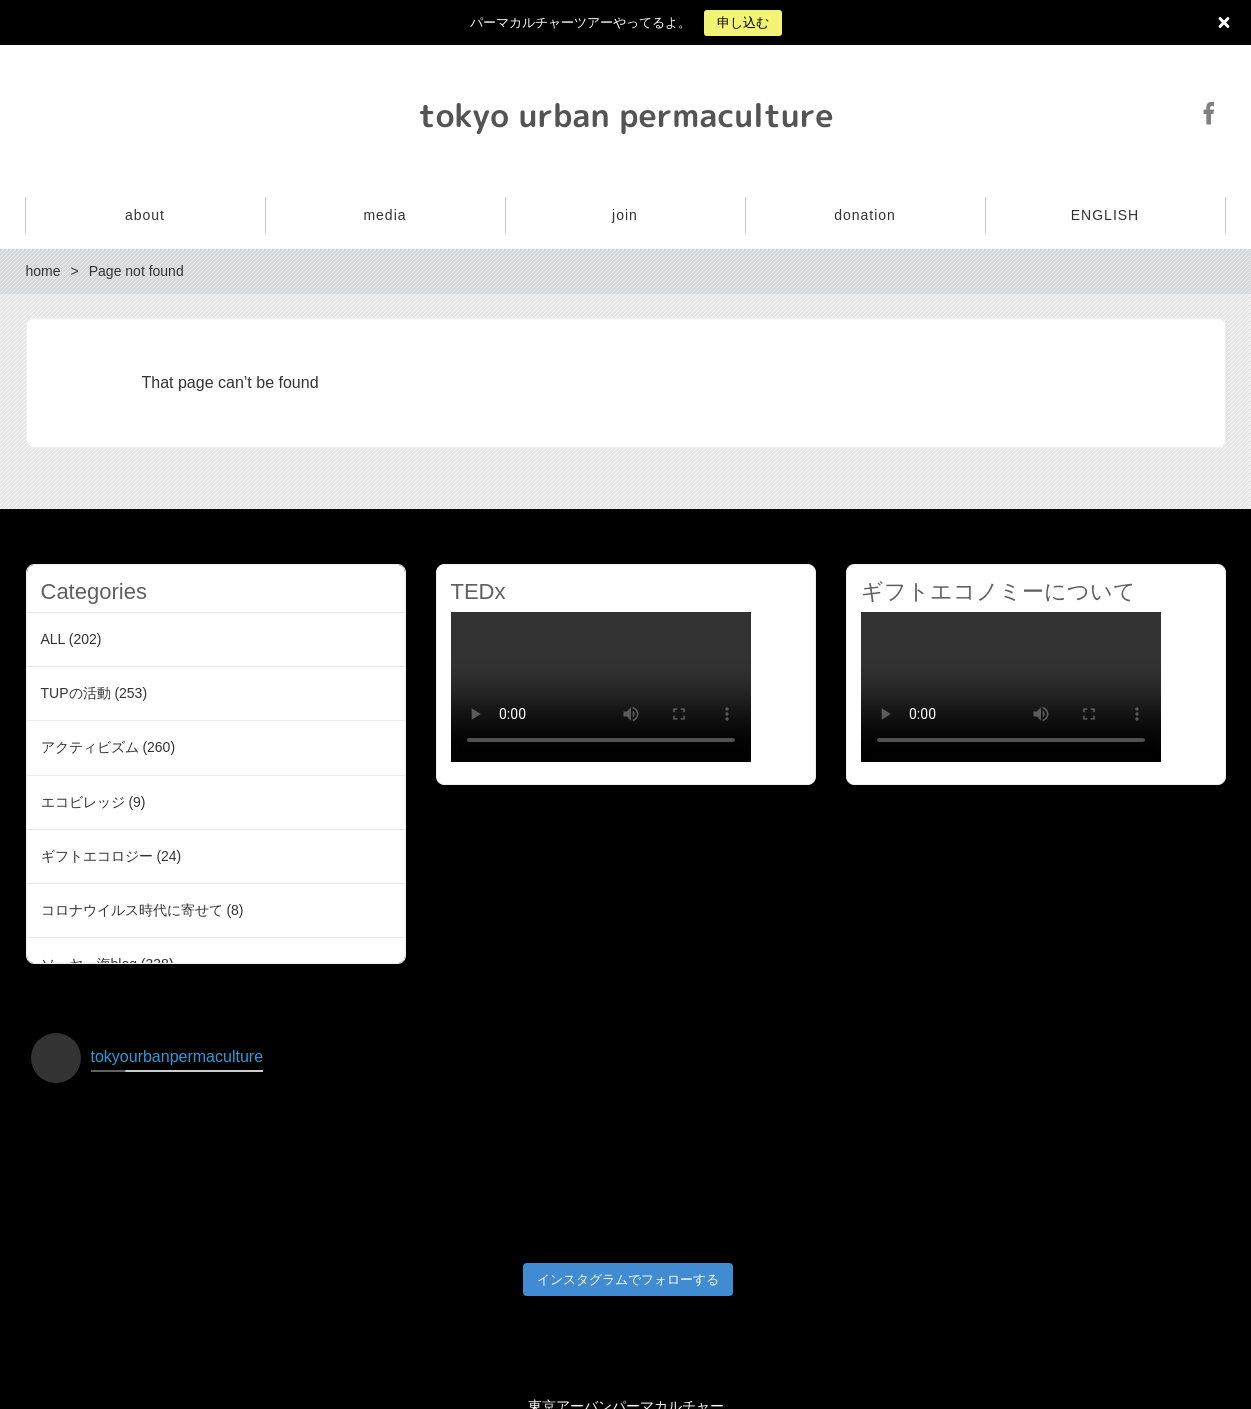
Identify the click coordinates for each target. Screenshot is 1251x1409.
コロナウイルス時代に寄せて (132, 910)
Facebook (1209, 113)
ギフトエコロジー (97, 856)
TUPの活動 (76, 693)
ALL (53, 639)
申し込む (743, 22)
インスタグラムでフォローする (628, 1259)
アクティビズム (90, 747)
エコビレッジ (83, 802)
